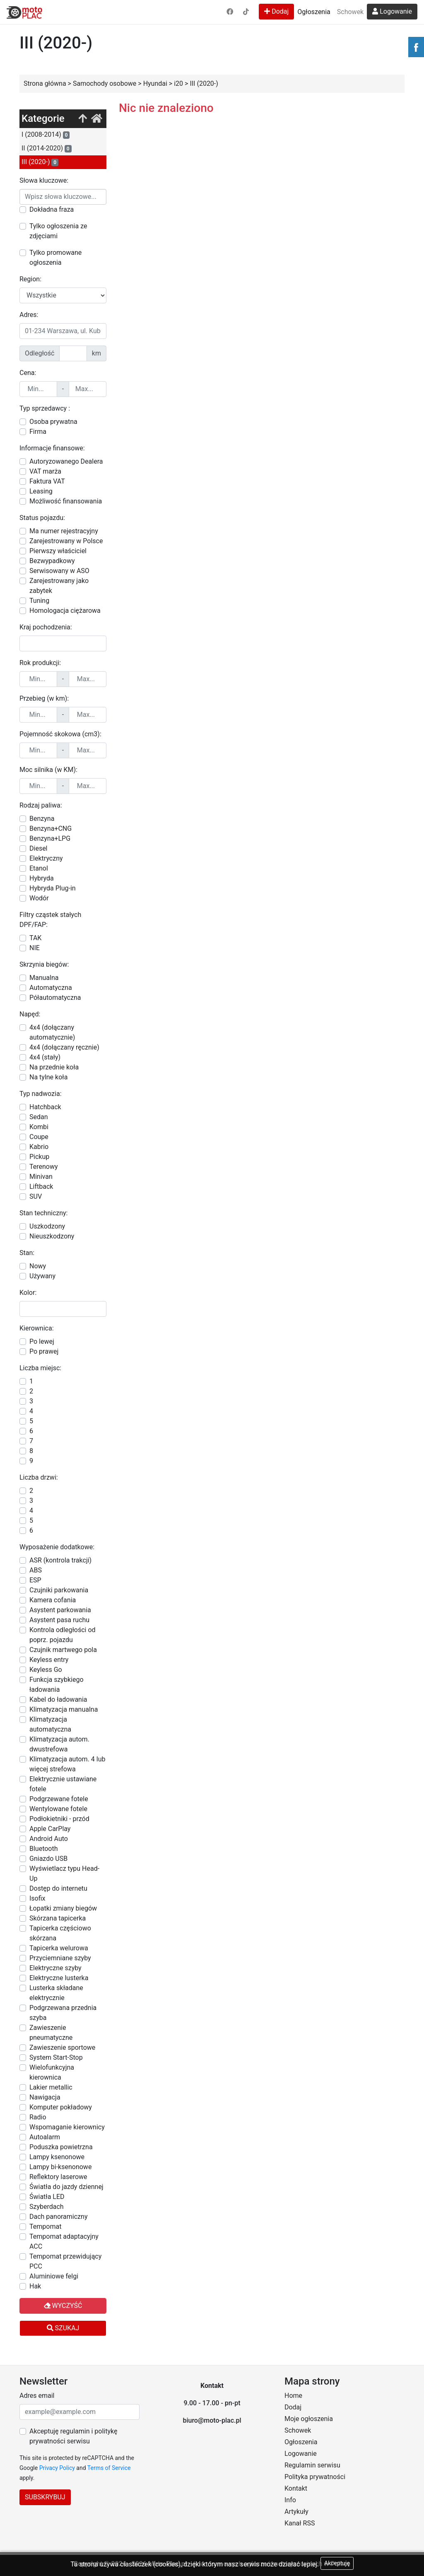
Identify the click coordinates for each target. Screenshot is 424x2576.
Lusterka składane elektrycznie (56, 1993)
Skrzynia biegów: (44, 964)
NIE (34, 948)
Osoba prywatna (53, 422)
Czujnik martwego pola (63, 1650)
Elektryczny (46, 858)
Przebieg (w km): (44, 698)
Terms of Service (109, 2468)
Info (290, 2500)
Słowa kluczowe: (43, 180)
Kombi (38, 1127)
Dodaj (276, 11)
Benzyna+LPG (49, 838)
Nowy (37, 1266)
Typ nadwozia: (40, 1094)
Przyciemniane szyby (60, 1958)
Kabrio (38, 1147)
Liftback (41, 1186)
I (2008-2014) (46, 135)
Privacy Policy (57, 2468)
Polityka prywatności (314, 2477)
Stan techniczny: (43, 1213)
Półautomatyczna (55, 997)
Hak (35, 2286)
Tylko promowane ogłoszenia (55, 257)
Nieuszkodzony (51, 1236)
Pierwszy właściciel (58, 551)
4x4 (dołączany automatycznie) (52, 1032)
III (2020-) (40, 162)
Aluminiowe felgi (53, 2276)
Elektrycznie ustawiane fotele (62, 1784)
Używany (42, 1276)
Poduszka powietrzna (61, 2147)
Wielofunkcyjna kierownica (51, 2072)
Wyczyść (63, 2306)
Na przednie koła (54, 1067)
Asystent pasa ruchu (59, 1620)
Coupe (38, 1137)
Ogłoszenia (313, 12)
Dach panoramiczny (58, 2216)
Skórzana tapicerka (57, 1918)
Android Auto (48, 1839)
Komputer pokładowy (60, 2107)
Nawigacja (44, 2097)
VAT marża (45, 471)
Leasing (41, 491)
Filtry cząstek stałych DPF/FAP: (50, 920)
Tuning (39, 601)
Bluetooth (43, 1849)
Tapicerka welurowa (58, 1948)
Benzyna (41, 818)
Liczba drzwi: (38, 1477)
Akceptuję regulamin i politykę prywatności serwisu (73, 2436)
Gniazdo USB (48, 1858)
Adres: (28, 315)
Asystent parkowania (60, 1610)
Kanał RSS (299, 2523)
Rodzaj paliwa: (40, 805)
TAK (35, 938)
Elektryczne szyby (55, 1968)
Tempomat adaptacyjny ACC (64, 2241)
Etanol (38, 868)
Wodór (39, 898)
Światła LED (47, 2197)
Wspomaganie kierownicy (67, 2127)
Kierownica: (36, 1328)
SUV (35, 1196)
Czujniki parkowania (58, 1590)
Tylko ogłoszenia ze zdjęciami (58, 231)
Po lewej (41, 1341)
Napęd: (29, 1014)
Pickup (39, 1157)
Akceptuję (337, 2563)
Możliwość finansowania (65, 501)
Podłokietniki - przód (59, 1819)
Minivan (41, 1176)
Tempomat (45, 2226)
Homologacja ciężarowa (65, 610)
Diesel (38, 848)
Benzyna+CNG (50, 828)
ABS (35, 1570)
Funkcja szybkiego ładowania (56, 1684)
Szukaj (63, 2328)
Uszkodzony (47, 1226)
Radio (37, 2117)
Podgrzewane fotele (58, 1799)
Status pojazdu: (42, 518)
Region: (30, 279)
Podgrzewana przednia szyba (62, 2013)
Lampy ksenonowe (56, 2157)
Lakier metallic (50, 2087)
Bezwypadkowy (52, 561)
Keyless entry (48, 1660)
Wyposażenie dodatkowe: (56, 1547)
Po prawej (43, 1351)
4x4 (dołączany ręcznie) (64, 1047)
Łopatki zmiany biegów (63, 1908)
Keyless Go (45, 1670)
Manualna (43, 978)
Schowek (350, 12)
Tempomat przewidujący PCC (65, 2261)
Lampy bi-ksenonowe (60, 2167)
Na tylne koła (48, 1077)
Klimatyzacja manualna (63, 1709)
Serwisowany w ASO (59, 571)
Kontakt (295, 2488)
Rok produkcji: (40, 663)
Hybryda (41, 878)
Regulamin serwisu (312, 2465)
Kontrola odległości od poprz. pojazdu (62, 1635)
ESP (35, 1580)
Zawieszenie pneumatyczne (50, 2032)
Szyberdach (46, 2207)
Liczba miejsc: (40, 1368)
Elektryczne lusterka (58, 1978)
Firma (37, 431)
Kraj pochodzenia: (45, 627)
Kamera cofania (52, 1600)
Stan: (26, 1253)
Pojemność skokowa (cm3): (60, 734)
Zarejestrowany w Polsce (66, 541)
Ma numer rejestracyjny (63, 531)
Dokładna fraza (51, 209)
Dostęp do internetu (58, 1888)
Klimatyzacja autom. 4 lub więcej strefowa (67, 1764)
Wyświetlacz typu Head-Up (64, 1873)
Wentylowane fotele (58, 1809)
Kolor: (27, 1292)
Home (293, 2395)
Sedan (38, 1117)
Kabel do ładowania (58, 1699)
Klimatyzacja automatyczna (50, 1724)
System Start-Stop (56, 2057)
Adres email (36, 2395)
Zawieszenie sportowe (62, 2047)
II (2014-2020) (47, 148)
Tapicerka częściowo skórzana (60, 1933)
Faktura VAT (47, 481)
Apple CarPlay (49, 1829)
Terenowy (43, 1167)
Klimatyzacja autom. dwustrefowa (59, 1744)
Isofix (37, 1898)
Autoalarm (44, 2137)
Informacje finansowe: (52, 448)
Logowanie (392, 11)
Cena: (27, 373)
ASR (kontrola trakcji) (60, 1560)
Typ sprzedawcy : (44, 408)
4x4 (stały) (44, 1057)
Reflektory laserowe (58, 2177)
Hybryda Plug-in (52, 888)
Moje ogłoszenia (308, 2419)
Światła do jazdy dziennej (66, 2187)
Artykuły (296, 2512)
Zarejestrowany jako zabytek (59, 586)
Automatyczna (50, 988)
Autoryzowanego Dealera (66, 461)
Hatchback (45, 1107)
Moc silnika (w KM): (48, 770)
